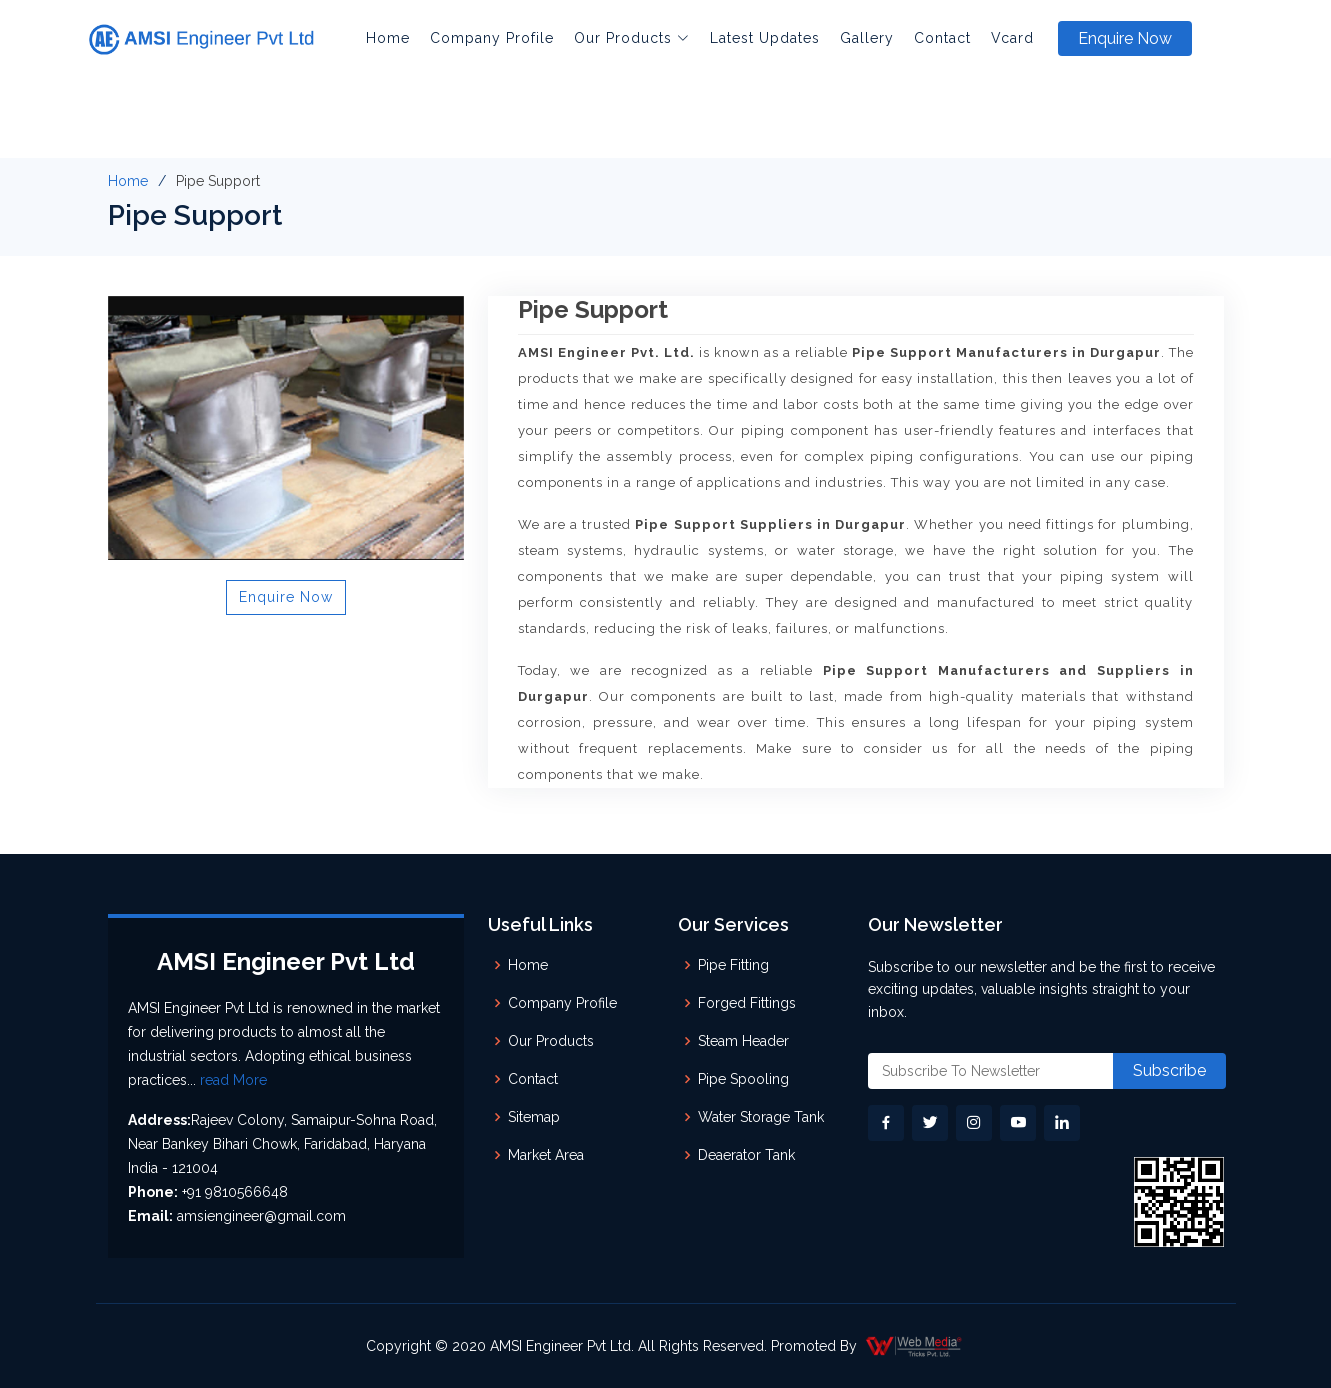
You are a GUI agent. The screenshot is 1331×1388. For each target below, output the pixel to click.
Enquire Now (1125, 38)
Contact (942, 38)
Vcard (1012, 38)
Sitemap (534, 1117)
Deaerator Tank (746, 1155)
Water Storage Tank (761, 1117)
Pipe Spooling (743, 1079)
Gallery (867, 38)
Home (388, 38)
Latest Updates (765, 38)
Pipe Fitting (733, 965)
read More (233, 1080)
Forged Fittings (747, 1003)
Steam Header (743, 1041)
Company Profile (492, 38)
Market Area (546, 1155)
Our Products (551, 1041)
